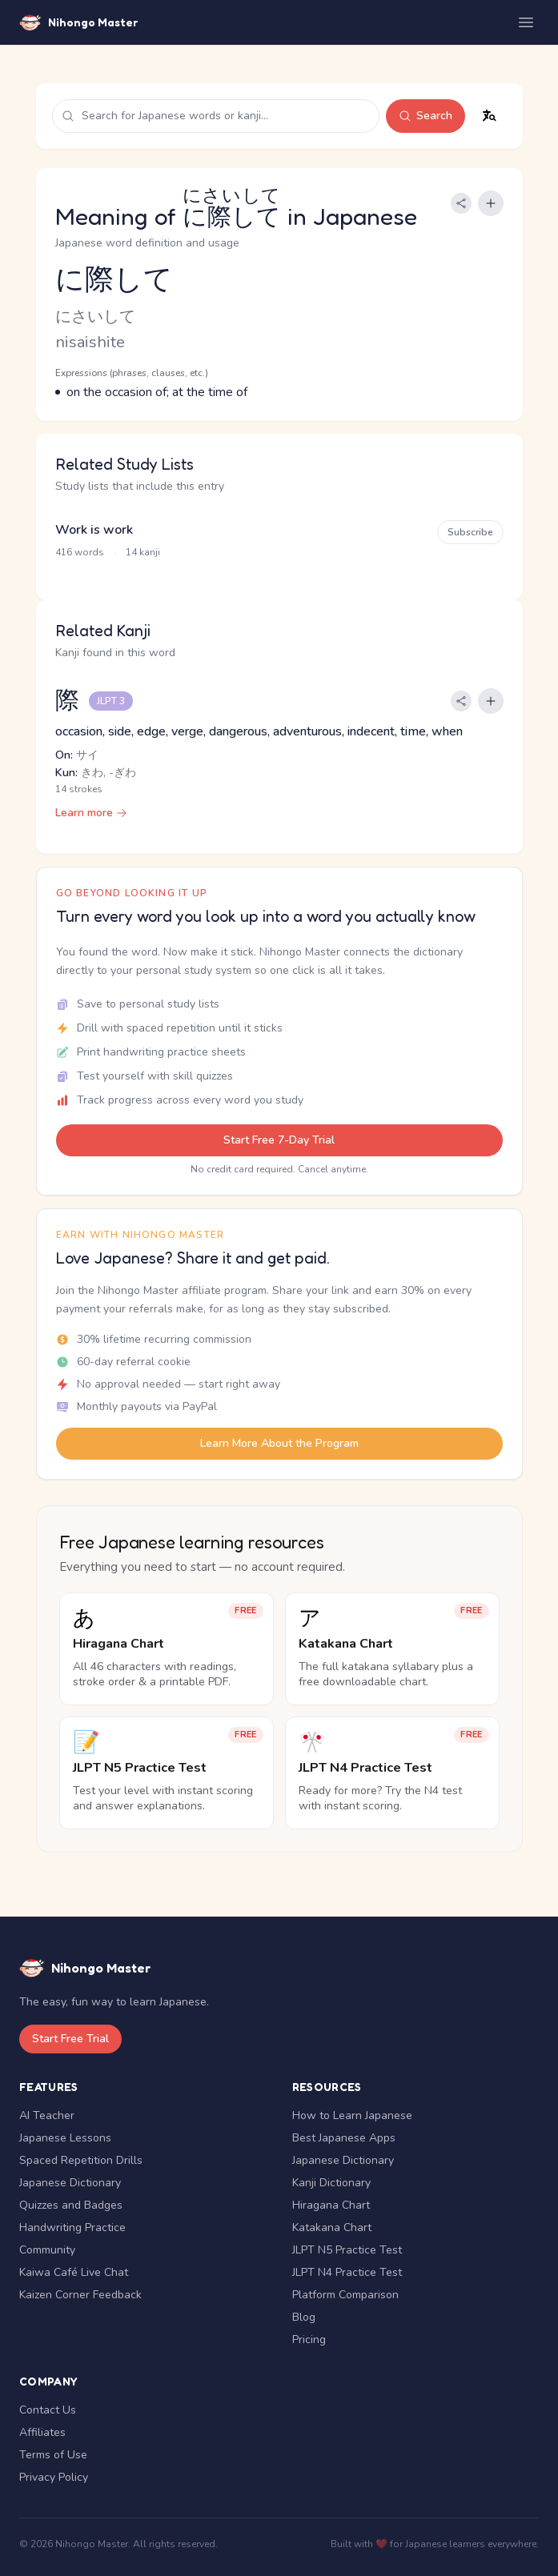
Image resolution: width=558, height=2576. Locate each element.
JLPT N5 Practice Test (347, 2250)
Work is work (94, 530)
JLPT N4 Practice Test (347, 2272)
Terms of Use (53, 2454)
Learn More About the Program (279, 1443)
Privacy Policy (53, 2477)
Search (425, 115)
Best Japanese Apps (343, 2137)
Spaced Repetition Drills (81, 2160)
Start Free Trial (70, 2038)
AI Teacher (46, 2115)
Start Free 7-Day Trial (279, 1140)
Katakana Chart (331, 2227)
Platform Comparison (345, 2294)
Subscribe (470, 532)
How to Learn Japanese (352, 2115)
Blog (303, 2317)
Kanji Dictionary (331, 2182)
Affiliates (42, 2432)
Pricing (309, 2339)
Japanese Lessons (65, 2137)
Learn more (91, 812)
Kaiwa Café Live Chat (73, 2272)
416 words (79, 552)
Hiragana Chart (331, 2205)
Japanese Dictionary (70, 2182)
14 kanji (143, 552)
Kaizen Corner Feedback (80, 2294)
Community (47, 2250)
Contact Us (47, 2410)
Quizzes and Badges (70, 2205)
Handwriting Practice (72, 2227)
